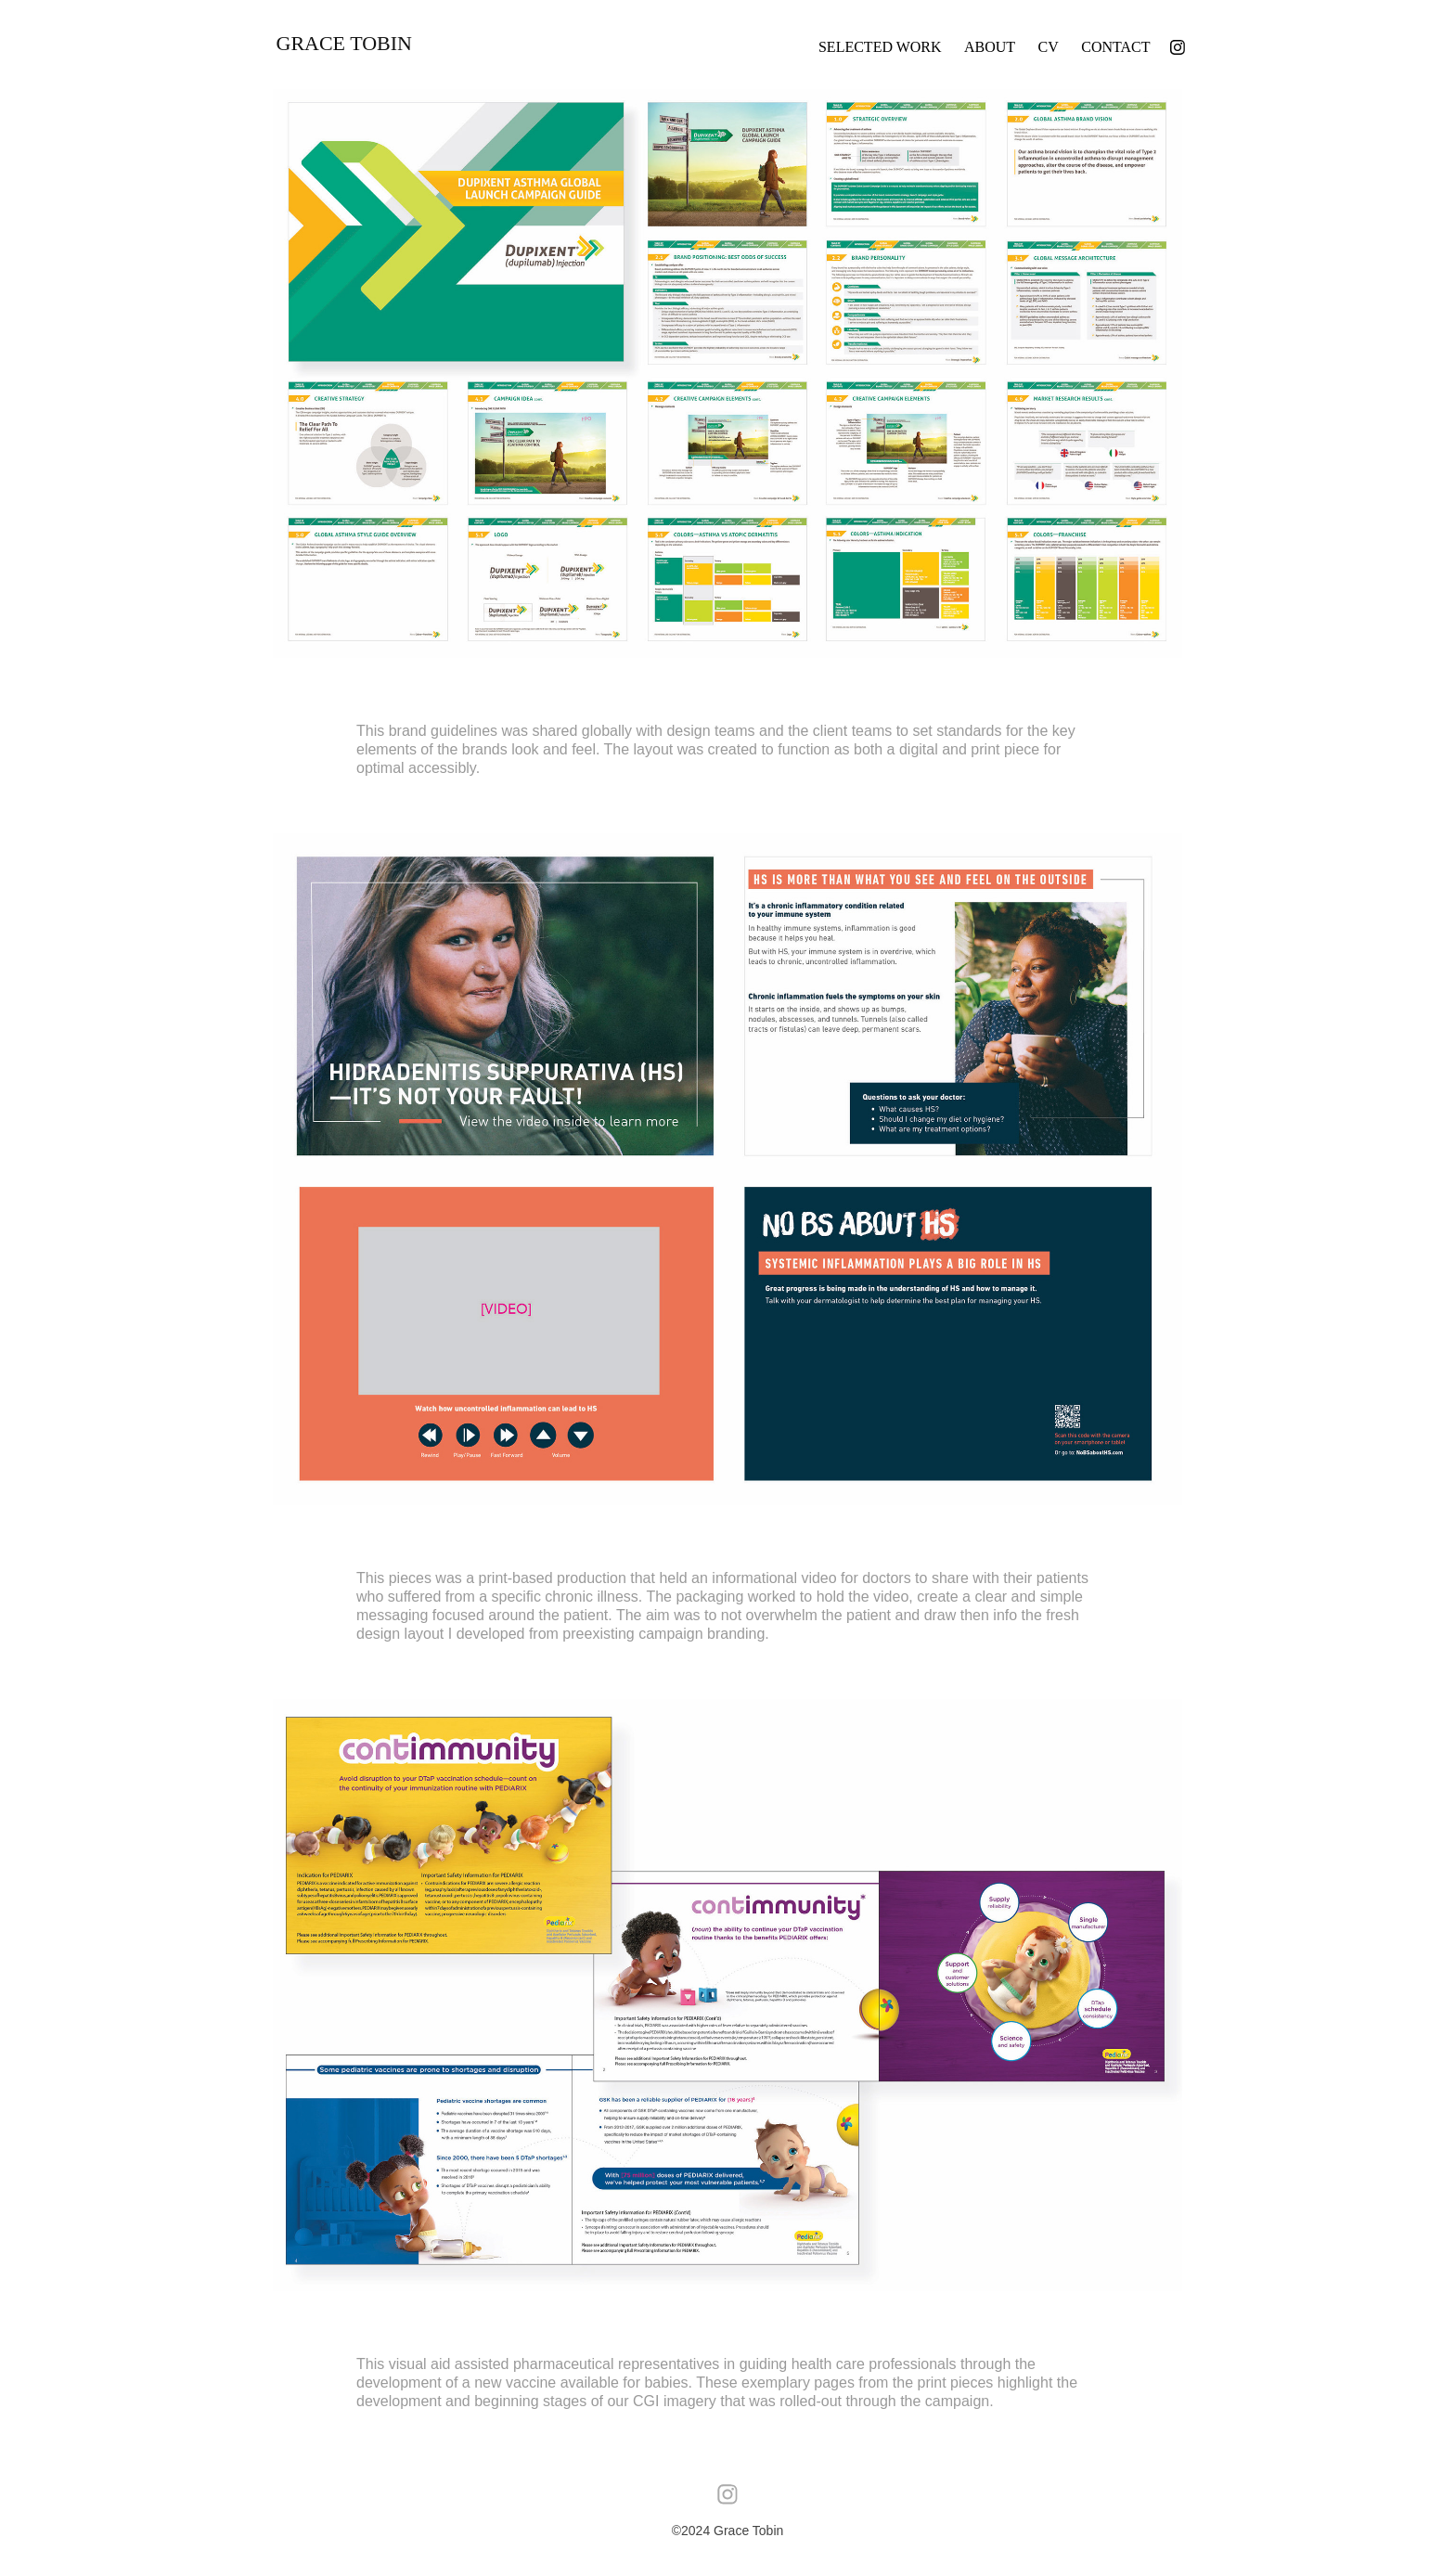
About (989, 47)
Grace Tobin (344, 43)
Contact (1115, 47)
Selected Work (880, 47)
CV (1048, 47)
